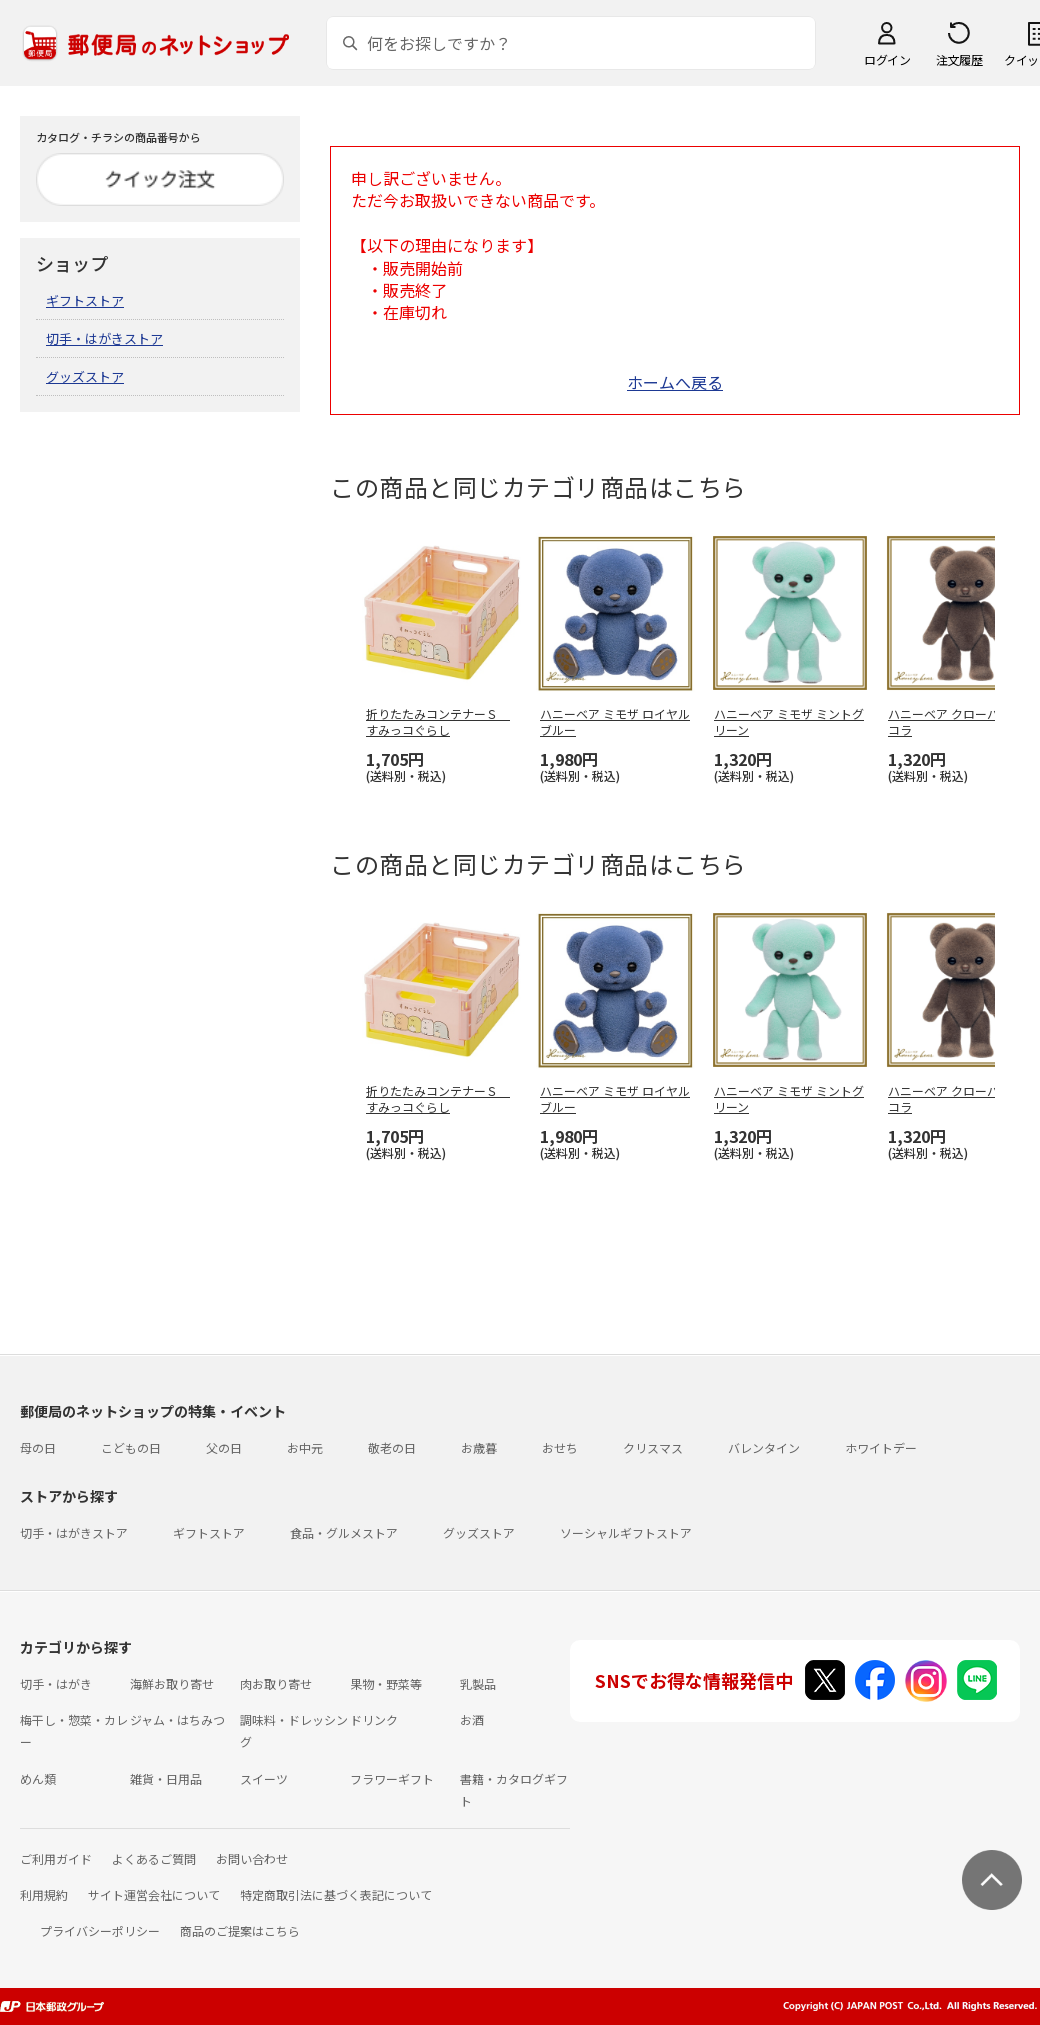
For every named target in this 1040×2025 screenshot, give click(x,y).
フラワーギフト (392, 1778)
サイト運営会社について (154, 1894)
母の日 (38, 1447)
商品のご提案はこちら (240, 1930)
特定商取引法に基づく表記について (336, 1894)
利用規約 (44, 1894)
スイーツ (264, 1778)
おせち (560, 1447)
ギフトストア (85, 300)
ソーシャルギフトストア (626, 1532)
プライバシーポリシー (100, 1930)
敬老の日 (392, 1447)
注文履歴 (959, 59)
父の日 (224, 1447)
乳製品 (478, 1683)
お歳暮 (479, 1447)
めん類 (38, 1778)
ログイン (887, 59)
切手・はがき (56, 1683)
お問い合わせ (252, 1858)
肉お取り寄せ (276, 1683)
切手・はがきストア (104, 338)
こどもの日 (131, 1447)
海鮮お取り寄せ (172, 1683)
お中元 (305, 1447)
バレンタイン (764, 1447)
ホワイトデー (881, 1447)
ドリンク (374, 1719)
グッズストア (85, 376)
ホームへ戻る (675, 382)
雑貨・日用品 (166, 1778)
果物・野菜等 (386, 1683)
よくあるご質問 (154, 1858)
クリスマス (653, 1447)
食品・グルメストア (344, 1532)
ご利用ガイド (56, 1858)
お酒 (472, 1719)
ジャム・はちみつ (177, 1719)
